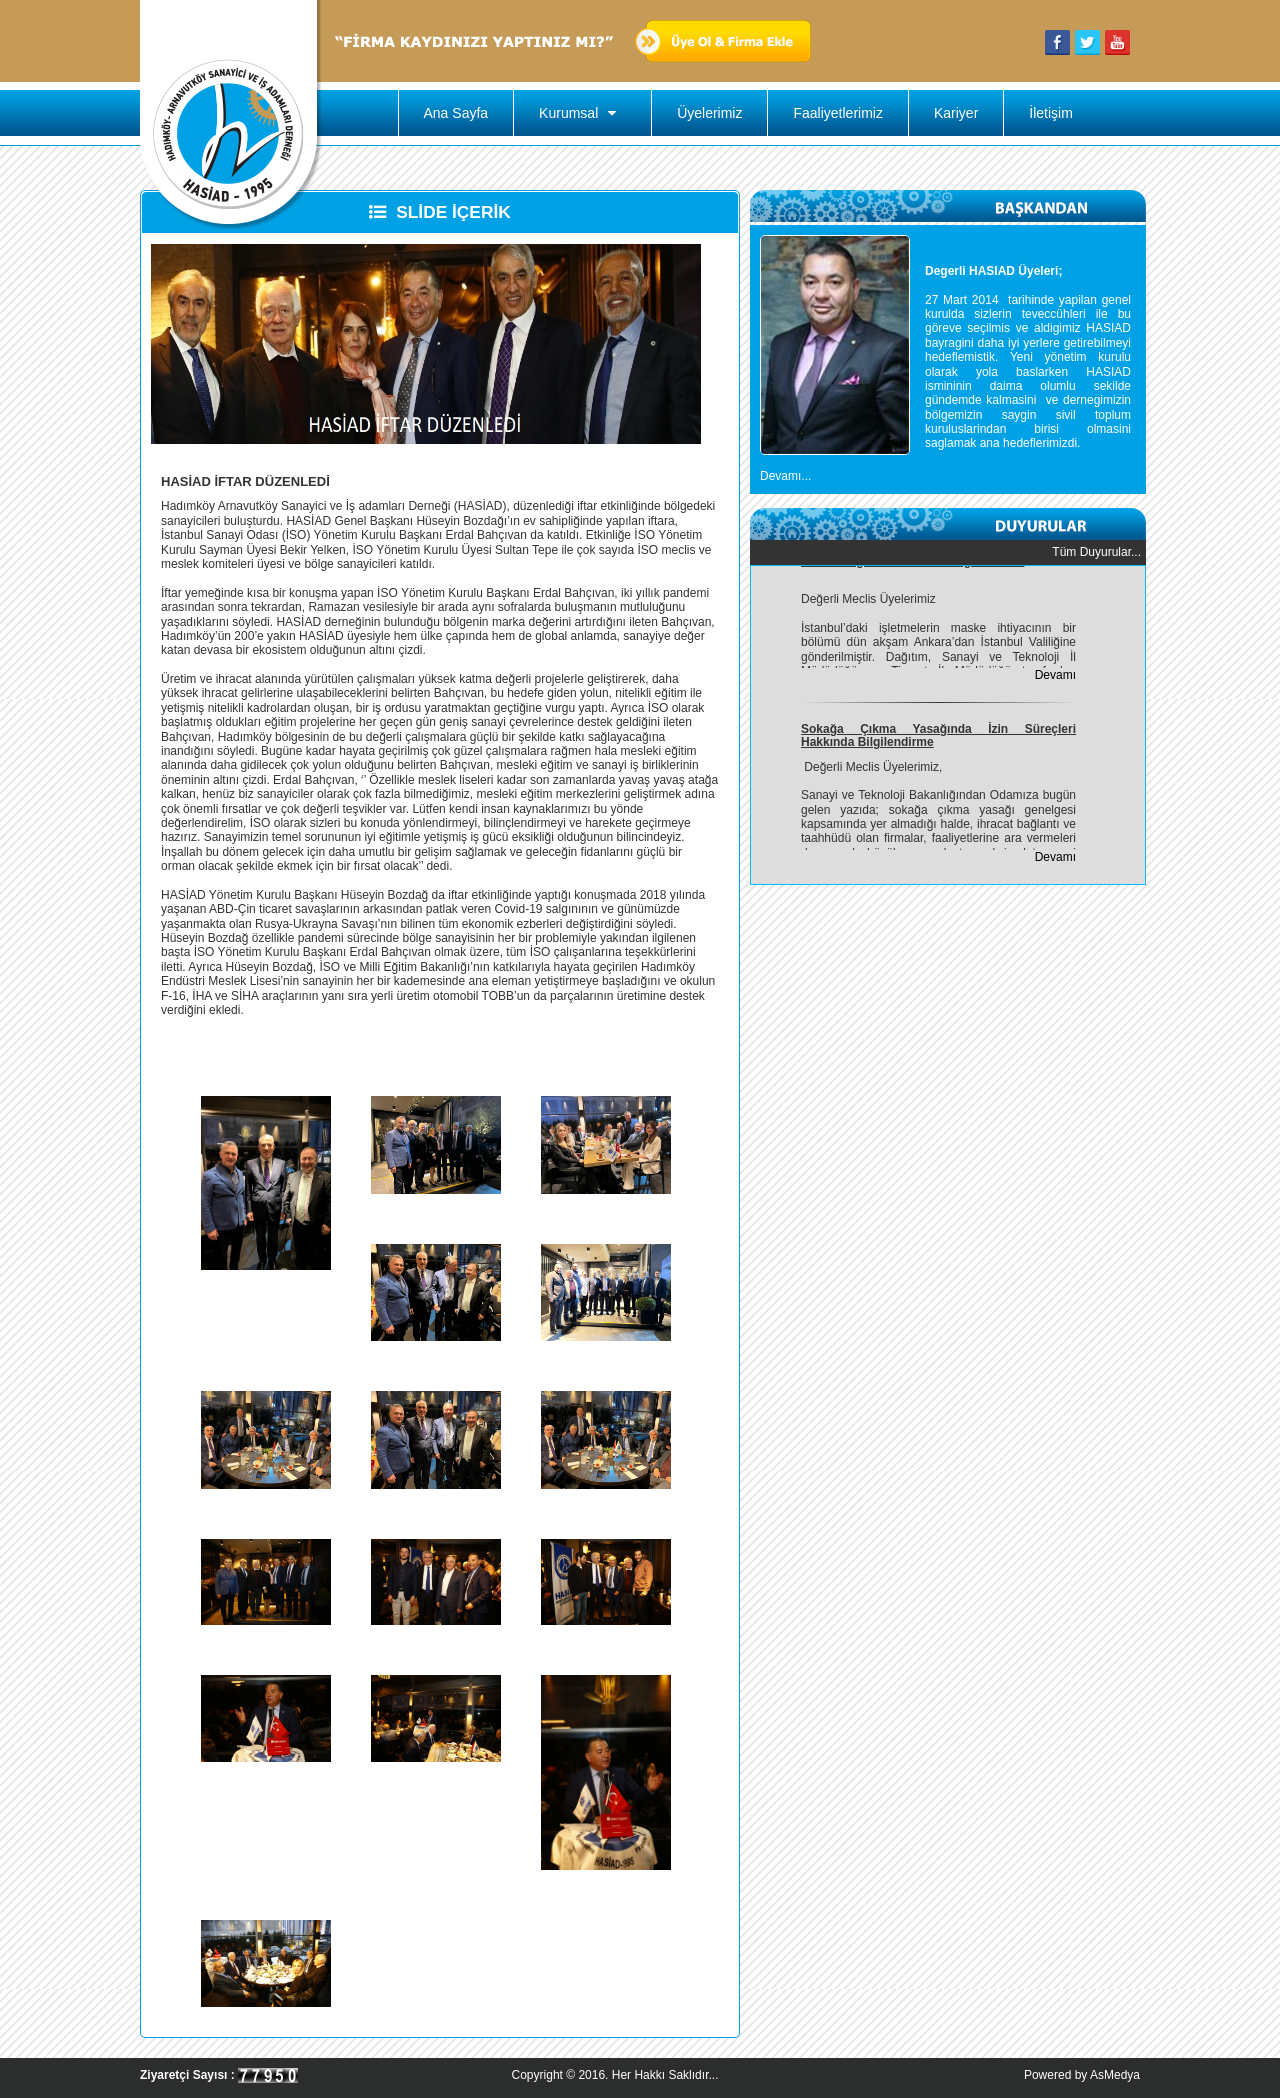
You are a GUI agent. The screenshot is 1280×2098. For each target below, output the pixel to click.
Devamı (1055, 677)
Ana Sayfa (456, 113)
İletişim (1051, 113)
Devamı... (785, 476)
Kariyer (956, 113)
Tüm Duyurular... (1096, 552)
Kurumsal (582, 113)
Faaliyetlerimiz (837, 113)
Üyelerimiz (709, 113)
